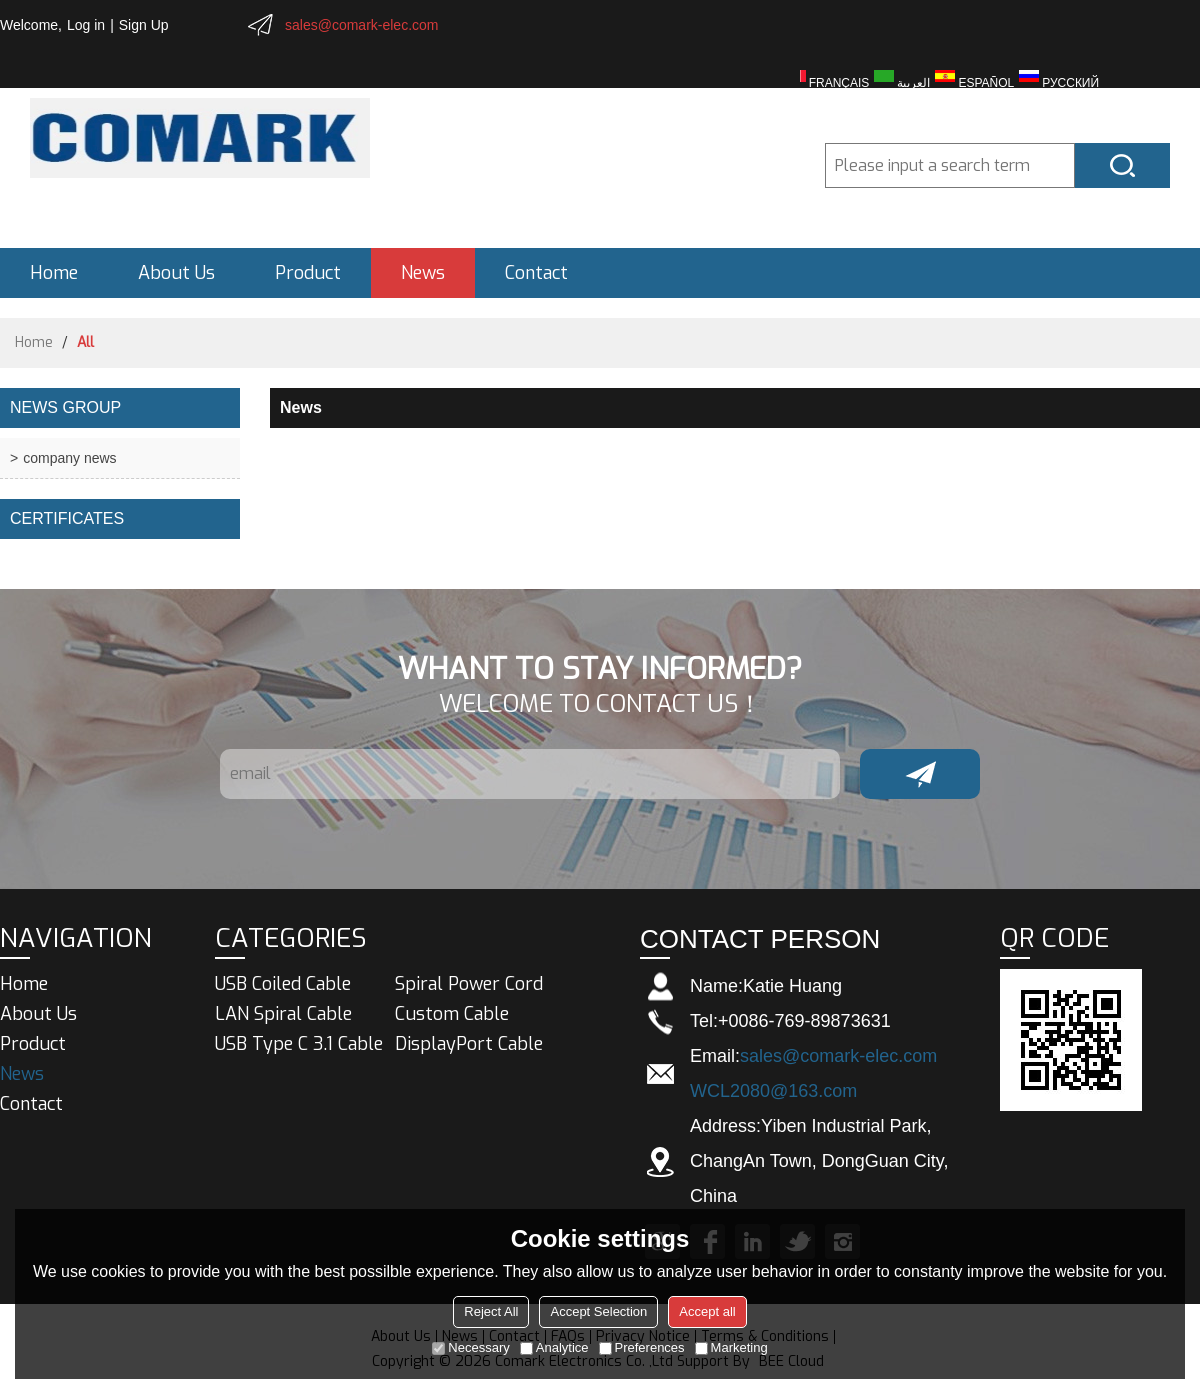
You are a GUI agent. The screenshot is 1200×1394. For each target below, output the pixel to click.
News (423, 273)
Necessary (470, 1347)
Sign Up (144, 25)
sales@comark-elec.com (361, 25)
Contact (536, 273)
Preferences (642, 1347)
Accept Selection (598, 1311)
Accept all (707, 1311)
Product (308, 273)
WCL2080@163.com (773, 1091)
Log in (86, 25)
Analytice (554, 1347)
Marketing (731, 1347)
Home (54, 273)
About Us (176, 273)
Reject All (491, 1311)
